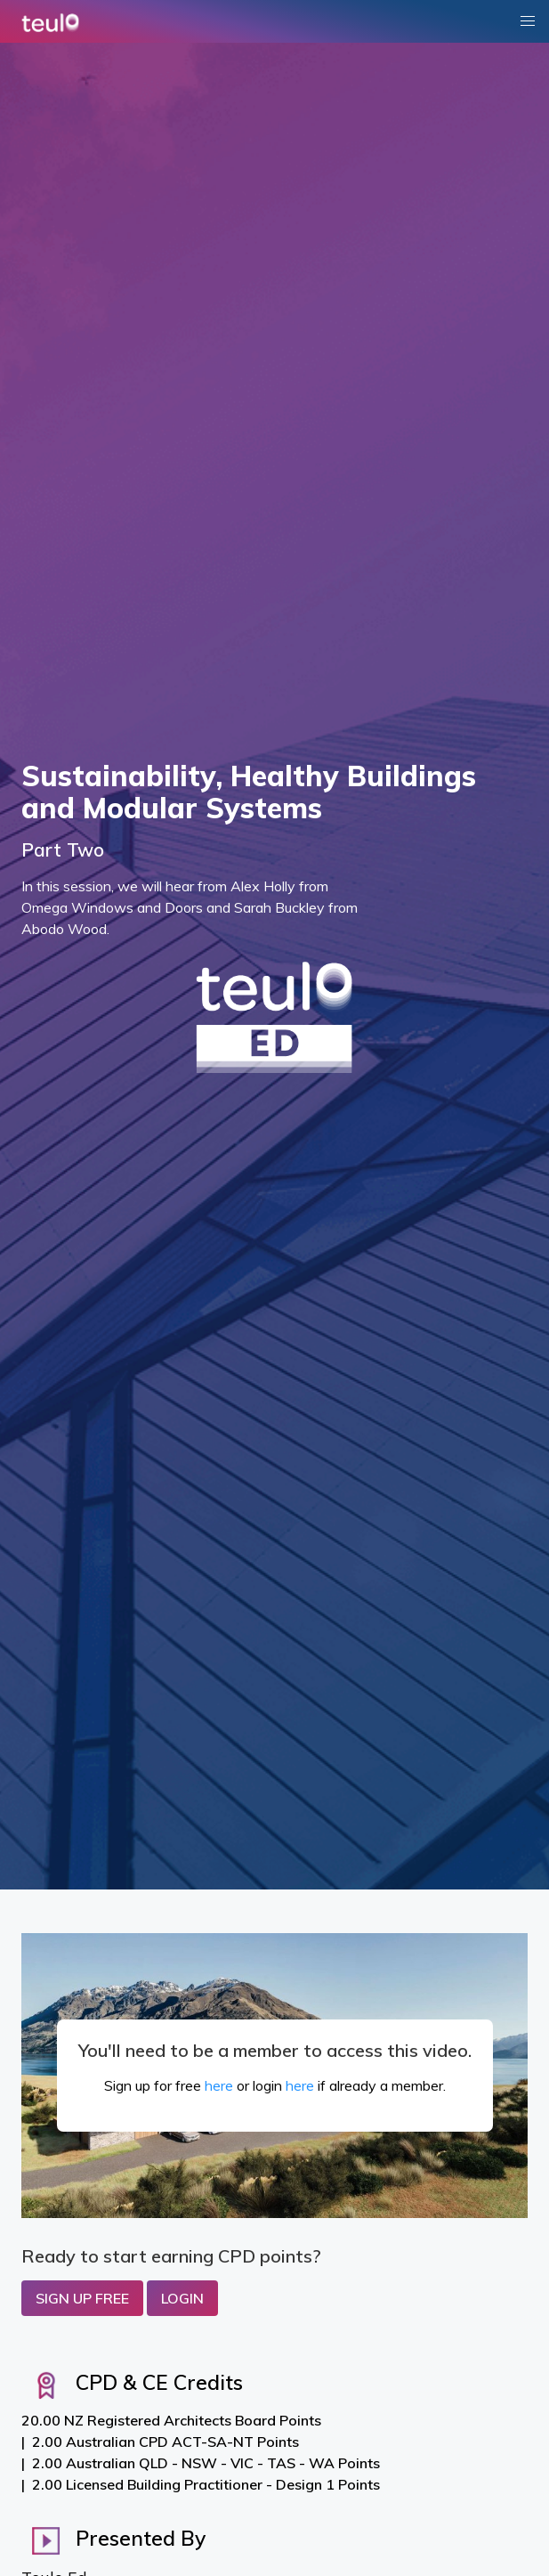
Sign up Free (82, 2298)
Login (182, 2298)
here (219, 2085)
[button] (527, 21)
